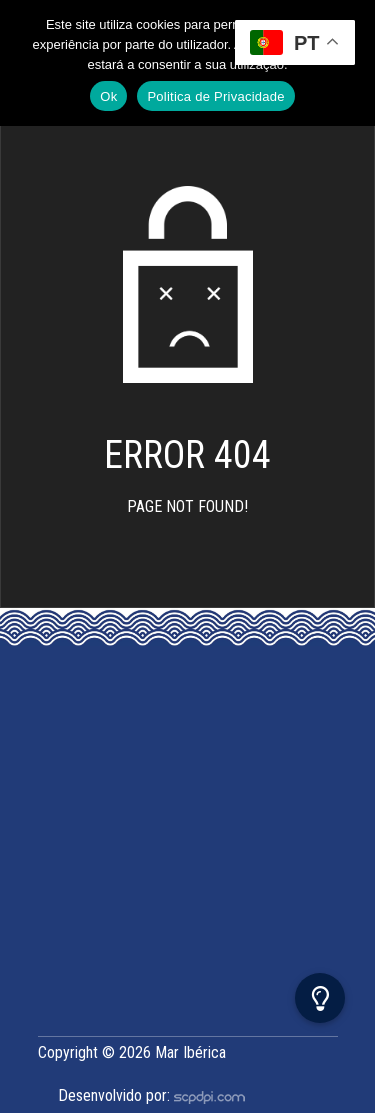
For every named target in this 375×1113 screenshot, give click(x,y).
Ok (108, 96)
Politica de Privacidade (215, 96)
